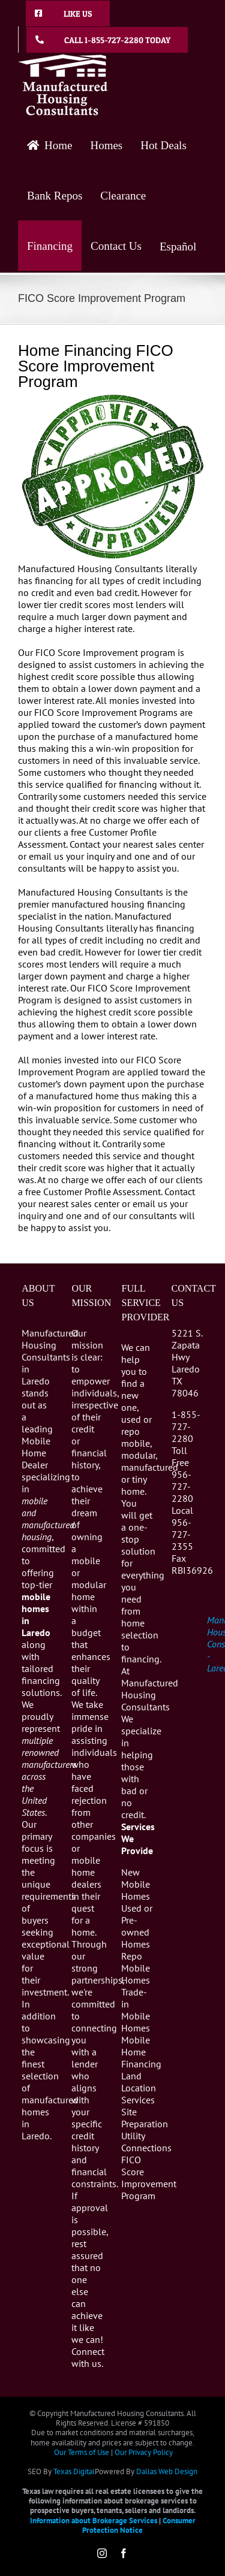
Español (178, 246)
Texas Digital (74, 2471)
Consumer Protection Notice (139, 2525)
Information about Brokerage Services (93, 2520)
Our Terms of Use (81, 2452)
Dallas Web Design (166, 2471)
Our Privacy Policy (144, 2452)
